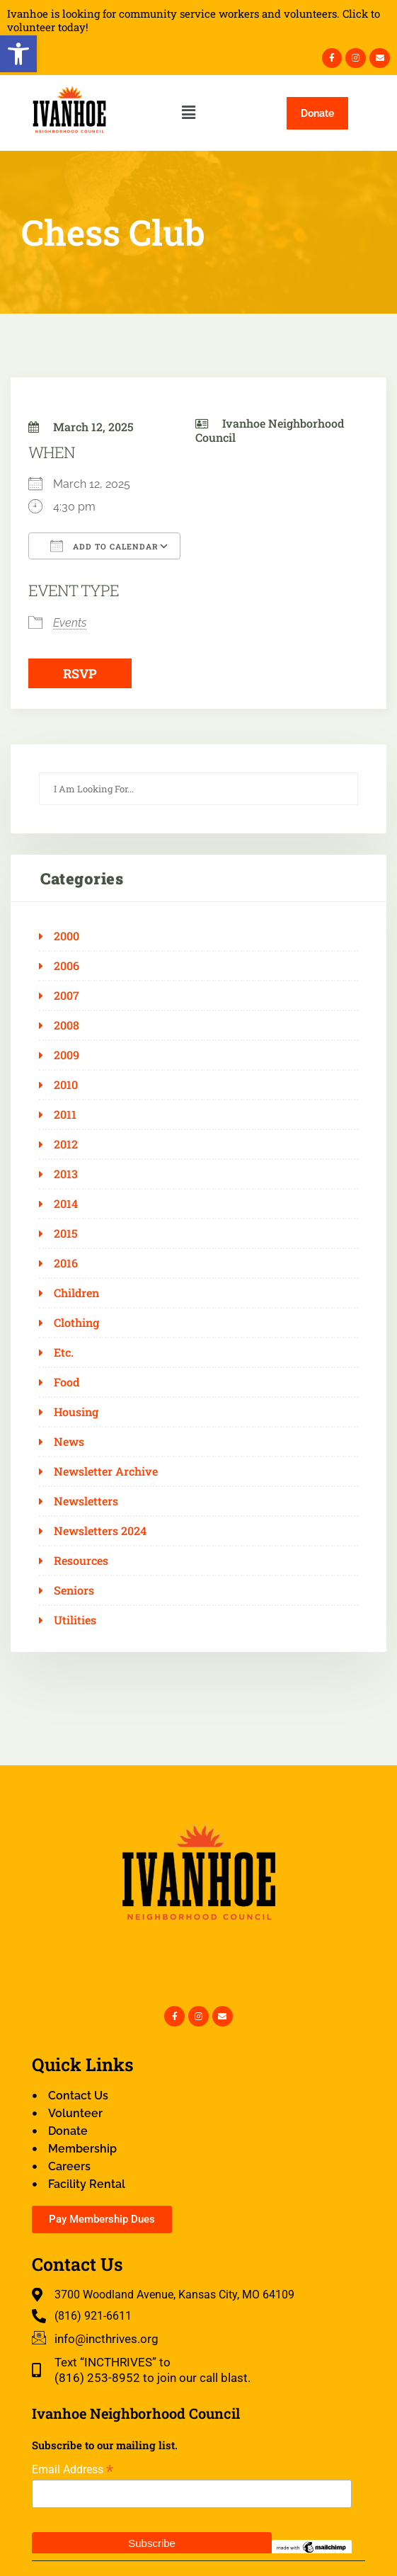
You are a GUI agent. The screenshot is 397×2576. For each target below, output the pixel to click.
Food (66, 1382)
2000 (66, 936)
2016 (66, 1263)
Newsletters (86, 1501)
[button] (18, 53)
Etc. (64, 1352)
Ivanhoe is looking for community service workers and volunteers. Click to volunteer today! (193, 20)
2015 (66, 1233)
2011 (65, 1114)
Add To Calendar (104, 546)
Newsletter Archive (106, 1471)
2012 (66, 1144)
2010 (66, 1085)
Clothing (76, 1323)
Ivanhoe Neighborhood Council (269, 430)
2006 (66, 966)
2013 (66, 1174)
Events (69, 622)
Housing (76, 1412)
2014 (66, 1204)
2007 (66, 995)
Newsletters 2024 (100, 1531)
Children (76, 1293)
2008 (66, 1025)
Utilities (75, 1620)
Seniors (74, 1590)
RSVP (80, 673)
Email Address (72, 2469)
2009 (66, 1055)
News (69, 1442)
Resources (81, 1561)
